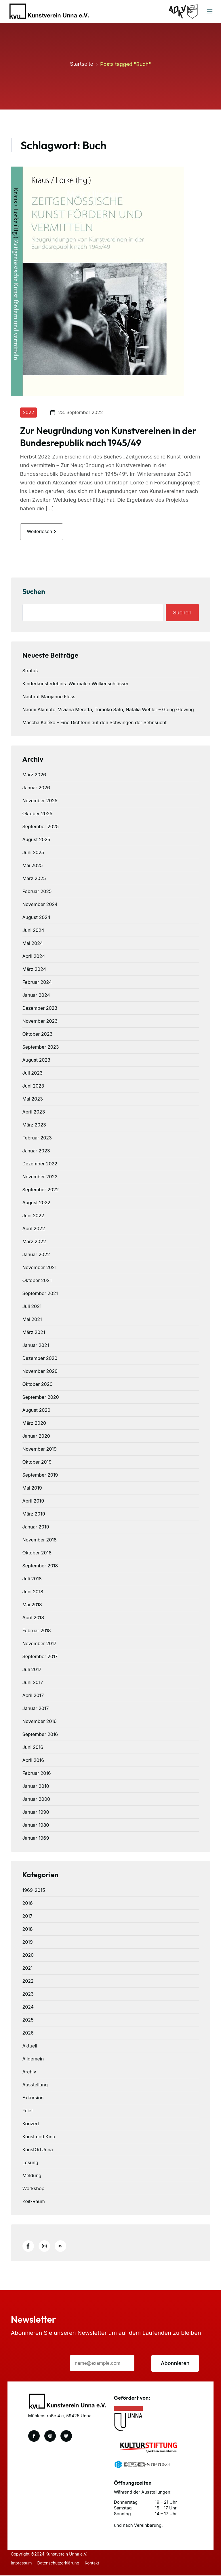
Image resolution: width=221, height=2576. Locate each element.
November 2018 (39, 1540)
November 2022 (40, 1177)
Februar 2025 (37, 892)
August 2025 (36, 840)
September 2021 (40, 1294)
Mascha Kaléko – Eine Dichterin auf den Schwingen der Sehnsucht (94, 723)
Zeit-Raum (33, 2202)
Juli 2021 (32, 1307)
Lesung (30, 2163)
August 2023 (36, 1060)
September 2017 (40, 1657)
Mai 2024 (32, 944)
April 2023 (33, 1112)
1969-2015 (33, 1891)
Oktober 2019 (37, 1462)
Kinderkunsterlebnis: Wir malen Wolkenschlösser (75, 684)
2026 (28, 2033)
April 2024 (33, 957)
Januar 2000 (36, 1800)
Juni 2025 (33, 853)
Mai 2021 (32, 1320)
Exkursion (33, 2098)
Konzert (30, 2124)
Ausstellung (35, 2085)
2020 (28, 1955)
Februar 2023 (37, 1138)
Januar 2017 (35, 1709)
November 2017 (39, 1644)
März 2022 (34, 1242)
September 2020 (40, 1398)
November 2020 (40, 1372)
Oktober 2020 (37, 1385)
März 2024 (34, 970)
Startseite (81, 64)
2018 (27, 1930)
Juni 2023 (33, 1086)
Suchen (33, 592)
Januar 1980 (35, 1825)
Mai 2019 (32, 1488)
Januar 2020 (36, 1436)
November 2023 (40, 1021)
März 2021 (33, 1333)
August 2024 (36, 918)
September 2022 (40, 1190)
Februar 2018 (36, 1631)
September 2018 (40, 1566)
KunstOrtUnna (37, 2150)
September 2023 (40, 1047)
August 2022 (36, 1203)
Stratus (30, 671)
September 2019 (40, 1475)
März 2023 (34, 1125)
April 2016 (33, 1761)
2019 (27, 1942)
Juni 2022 (33, 1216)
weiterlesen (42, 532)
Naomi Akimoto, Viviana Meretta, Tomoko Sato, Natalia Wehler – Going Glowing (108, 710)
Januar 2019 (35, 1527)
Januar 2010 (35, 1787)
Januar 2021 (35, 1346)
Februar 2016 (36, 1774)
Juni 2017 (32, 1683)
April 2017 (33, 1696)
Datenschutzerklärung (59, 2563)
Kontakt (92, 2563)
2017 (27, 1917)
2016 (27, 1904)
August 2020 (36, 1411)
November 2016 (39, 1722)
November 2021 (39, 1268)
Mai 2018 (32, 1605)
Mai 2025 (32, 866)
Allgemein (33, 2059)
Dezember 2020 (40, 1359)
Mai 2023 (32, 1099)
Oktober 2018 (37, 1553)
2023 (28, 1994)
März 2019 (33, 1514)
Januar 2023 (36, 1151)
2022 (28, 412)
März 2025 (34, 879)
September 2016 (40, 1735)
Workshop (33, 2189)
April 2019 (33, 1501)
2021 (27, 1968)
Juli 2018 (32, 1579)
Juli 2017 (31, 1670)
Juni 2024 (33, 931)
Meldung (31, 2176)
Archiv (29, 2072)
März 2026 (34, 775)
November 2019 (39, 1449)
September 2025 (40, 827)
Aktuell (29, 2046)
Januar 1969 (35, 1838)
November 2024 (40, 905)
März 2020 (34, 1423)
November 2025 (40, 801)
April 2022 (33, 1229)
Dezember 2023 (40, 1008)
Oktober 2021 (37, 1281)
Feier (27, 2111)
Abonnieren (175, 2364)
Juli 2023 (32, 1073)
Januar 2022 (36, 1255)
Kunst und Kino (38, 2137)
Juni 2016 (32, 1748)
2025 (28, 2020)
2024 (28, 2007)
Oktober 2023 (37, 1034)
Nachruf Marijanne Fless (48, 697)
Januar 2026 (36, 788)
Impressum (21, 2563)
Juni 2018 (32, 1592)
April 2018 (33, 1618)
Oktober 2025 (37, 814)
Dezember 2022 (40, 1164)
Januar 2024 (36, 996)
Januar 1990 (35, 1813)
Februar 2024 (37, 983)
